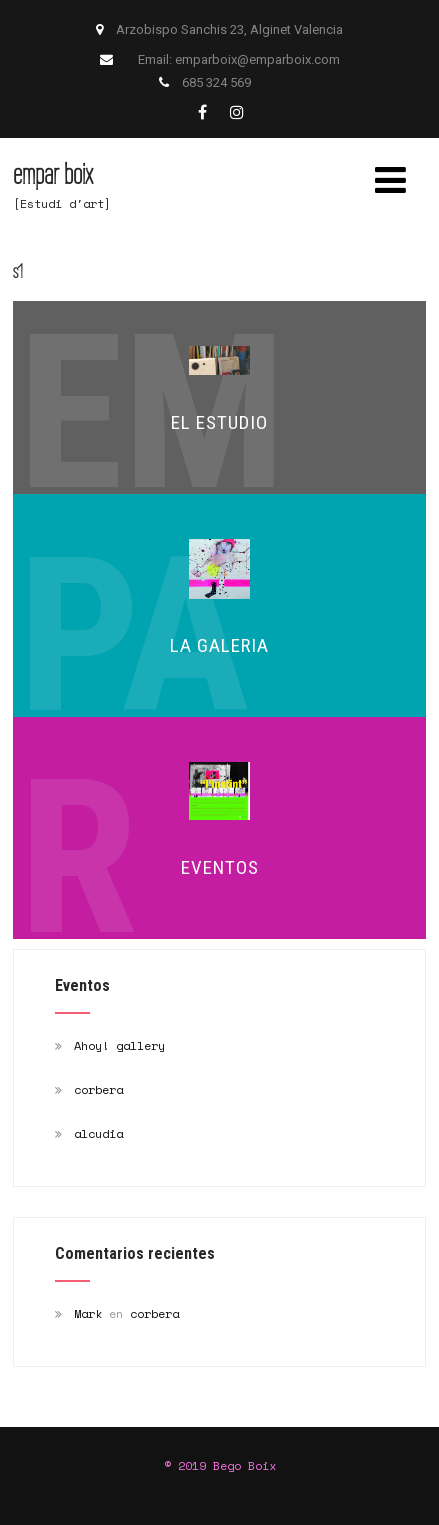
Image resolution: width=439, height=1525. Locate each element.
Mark (88, 1313)
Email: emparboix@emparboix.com (239, 59)
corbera (98, 1089)
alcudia (98, 1133)
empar (53, 173)
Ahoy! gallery (119, 1045)
